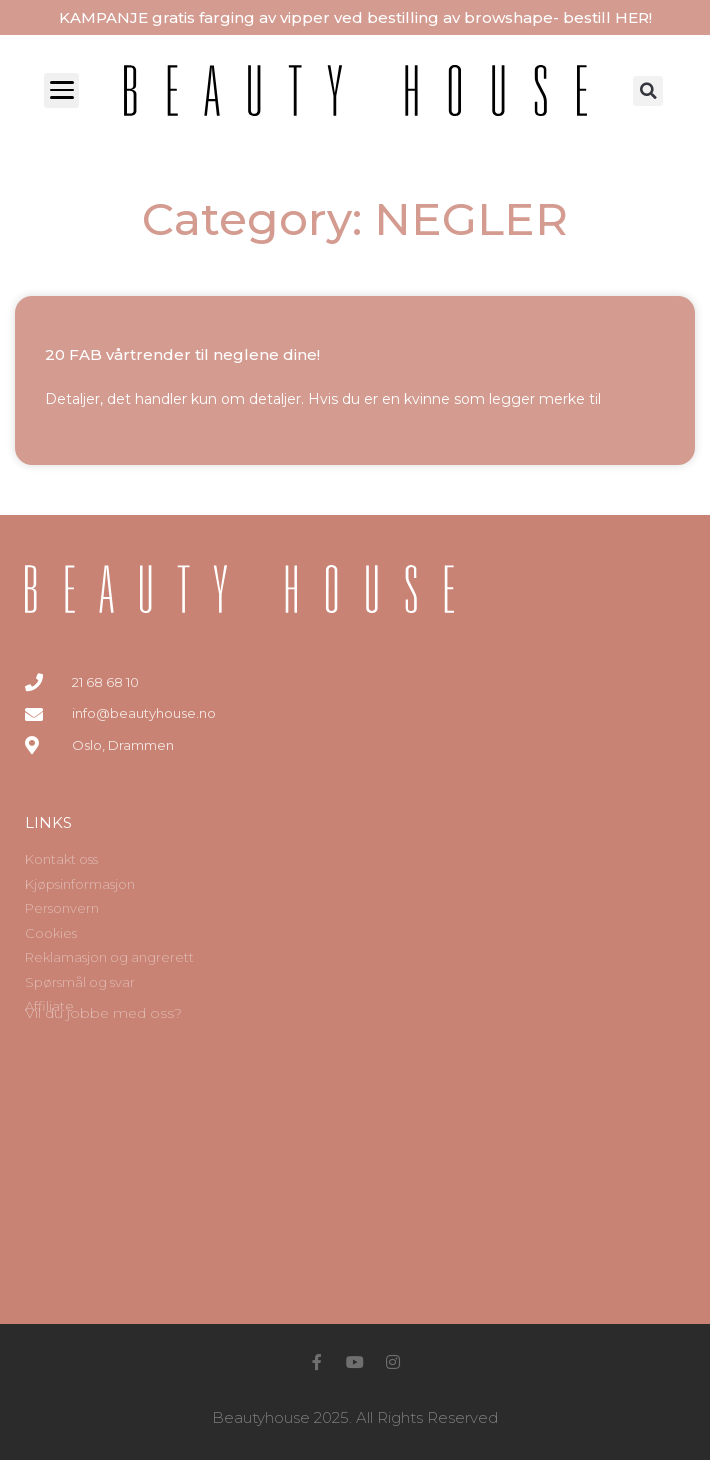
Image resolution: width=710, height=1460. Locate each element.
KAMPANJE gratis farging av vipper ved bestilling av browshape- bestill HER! (355, 17)
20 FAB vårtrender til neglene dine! (182, 354)
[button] (648, 91)
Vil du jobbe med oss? (103, 1013)
